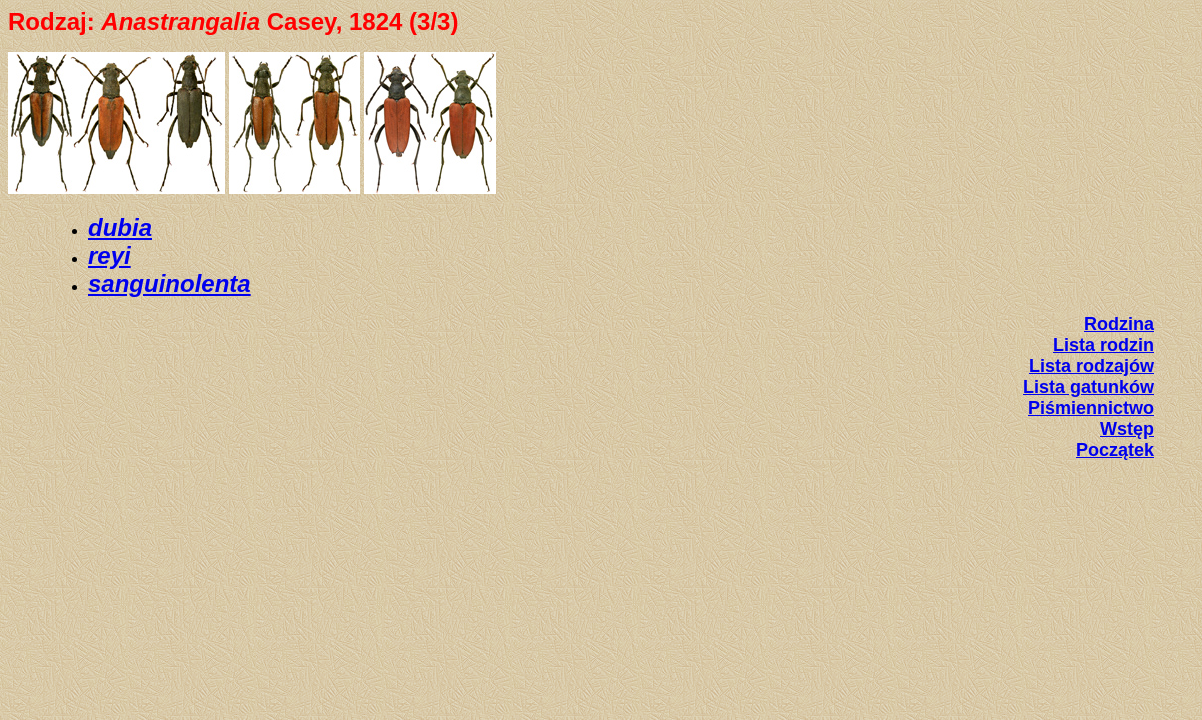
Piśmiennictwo (1091, 408)
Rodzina (1119, 324)
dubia (120, 227)
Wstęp (1127, 429)
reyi (109, 255)
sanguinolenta (169, 283)
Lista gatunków (1088, 387)
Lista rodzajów (1091, 366)
